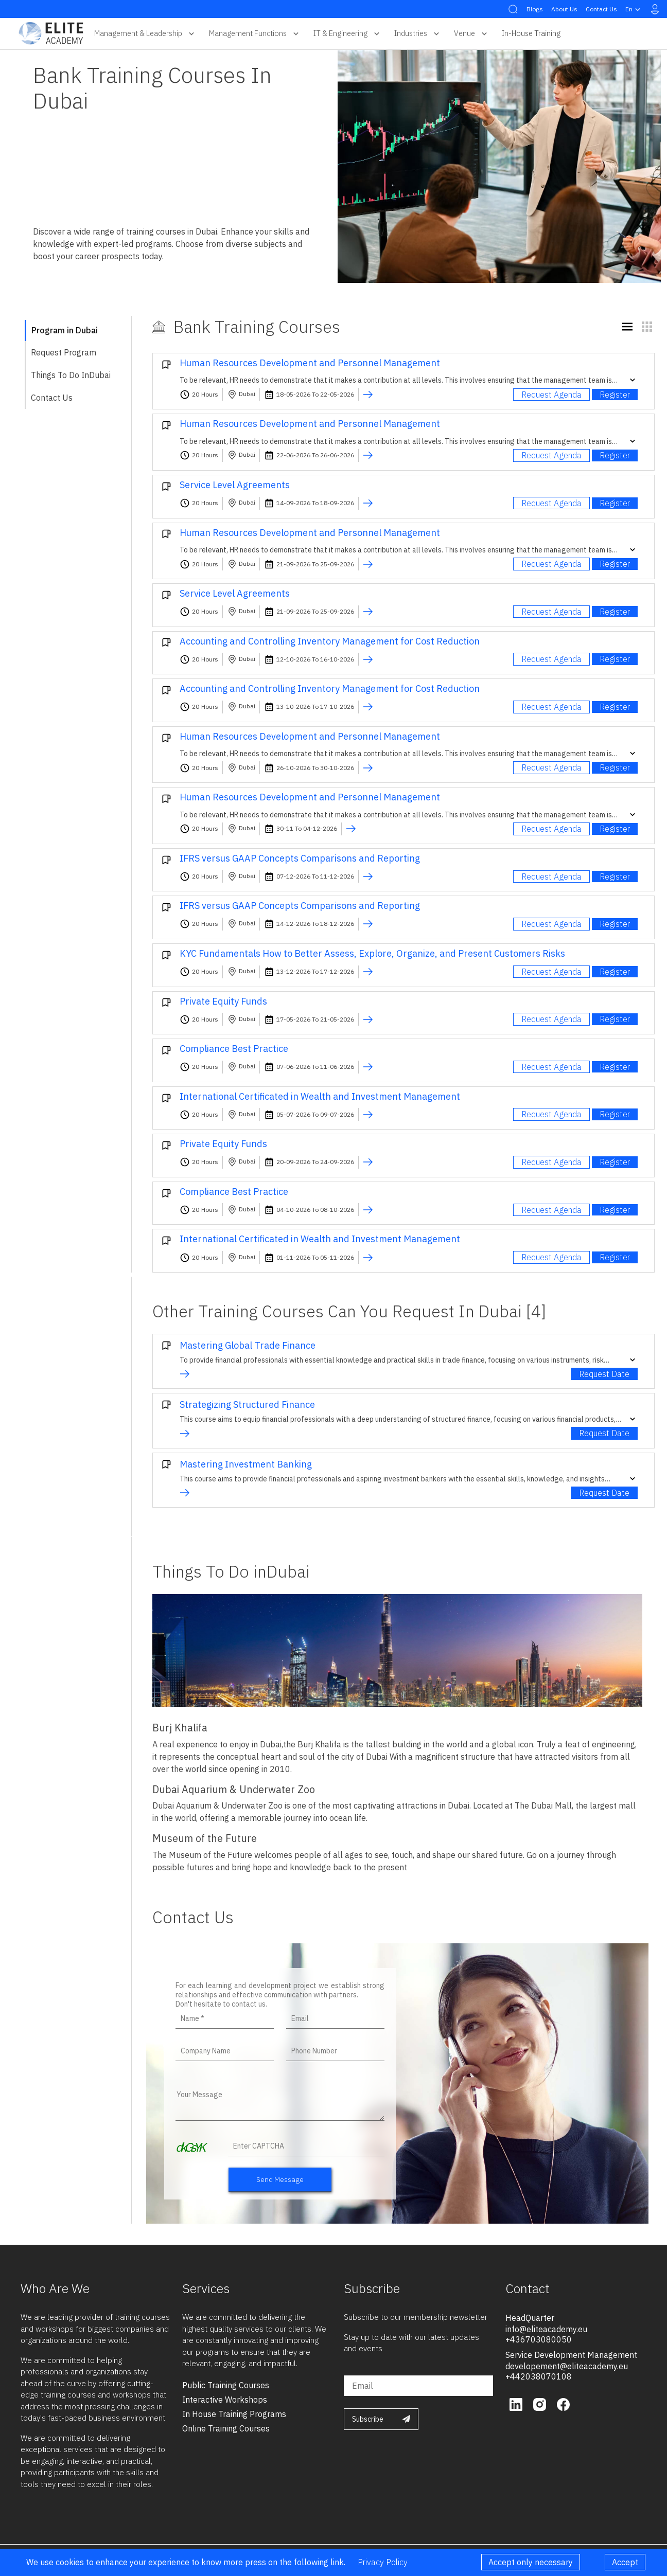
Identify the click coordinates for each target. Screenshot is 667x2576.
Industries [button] (418, 33)
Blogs (534, 9)
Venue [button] (471, 33)
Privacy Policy (383, 2562)
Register (615, 394)
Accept (625, 2562)
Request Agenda (551, 394)
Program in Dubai (64, 330)
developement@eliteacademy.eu (566, 2366)
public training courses (225, 2385)
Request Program (63, 352)
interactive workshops (224, 2399)
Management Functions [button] (255, 33)
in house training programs (234, 2414)
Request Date (604, 1374)
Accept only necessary (530, 2562)
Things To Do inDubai (71, 375)
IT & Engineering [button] (347, 33)
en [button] (634, 9)
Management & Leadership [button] (145, 33)
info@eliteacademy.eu (546, 2329)
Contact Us (601, 9)
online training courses (226, 2428)
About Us (564, 9)
